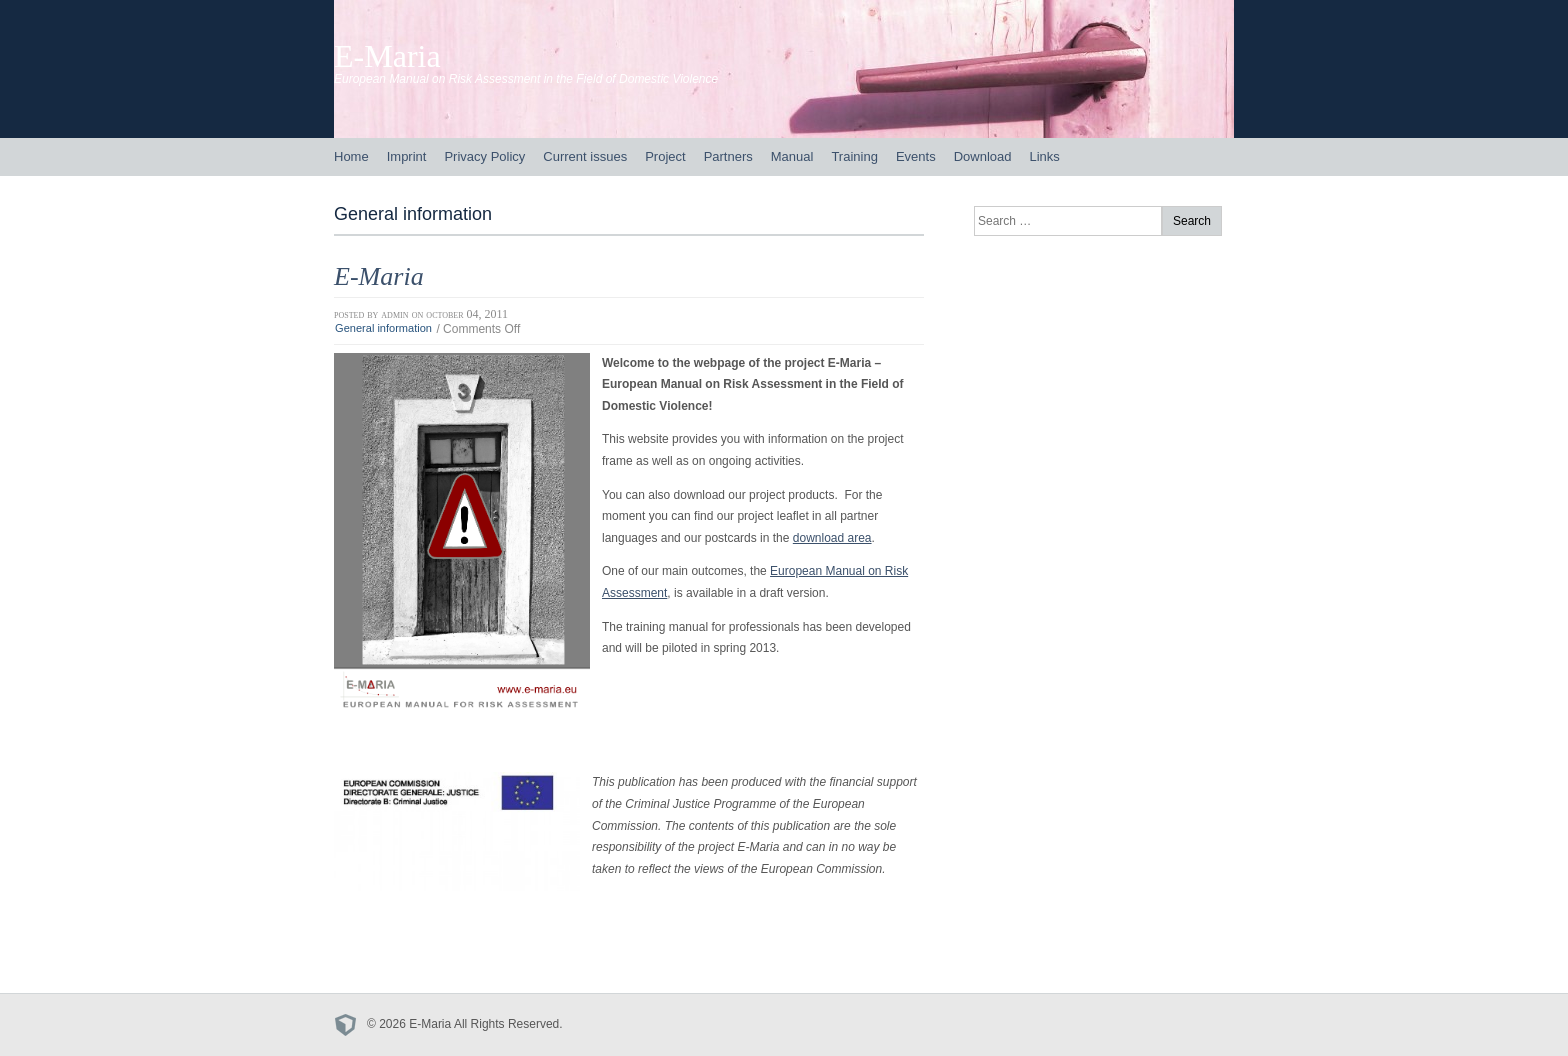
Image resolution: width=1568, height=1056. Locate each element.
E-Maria (387, 56)
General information (383, 329)
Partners (728, 156)
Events (916, 156)
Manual (792, 156)
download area (832, 538)
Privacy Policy (484, 156)
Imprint (407, 156)
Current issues (585, 156)
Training (854, 156)
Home (351, 156)
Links (1044, 156)
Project (665, 156)
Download (983, 156)
